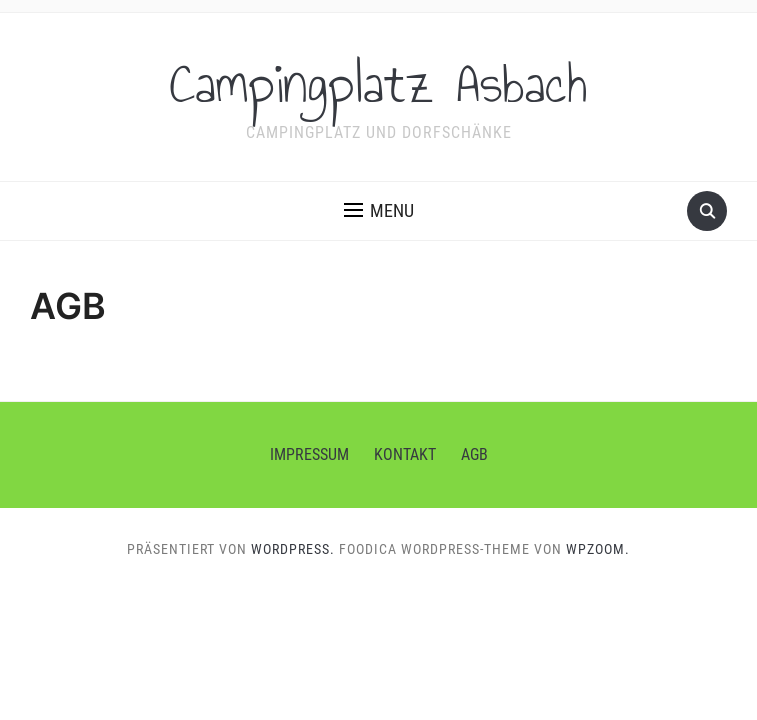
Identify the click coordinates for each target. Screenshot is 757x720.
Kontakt (405, 454)
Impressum (309, 454)
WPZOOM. (598, 549)
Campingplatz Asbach (378, 84)
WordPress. (293, 549)
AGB (474, 454)
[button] (379, 211)
